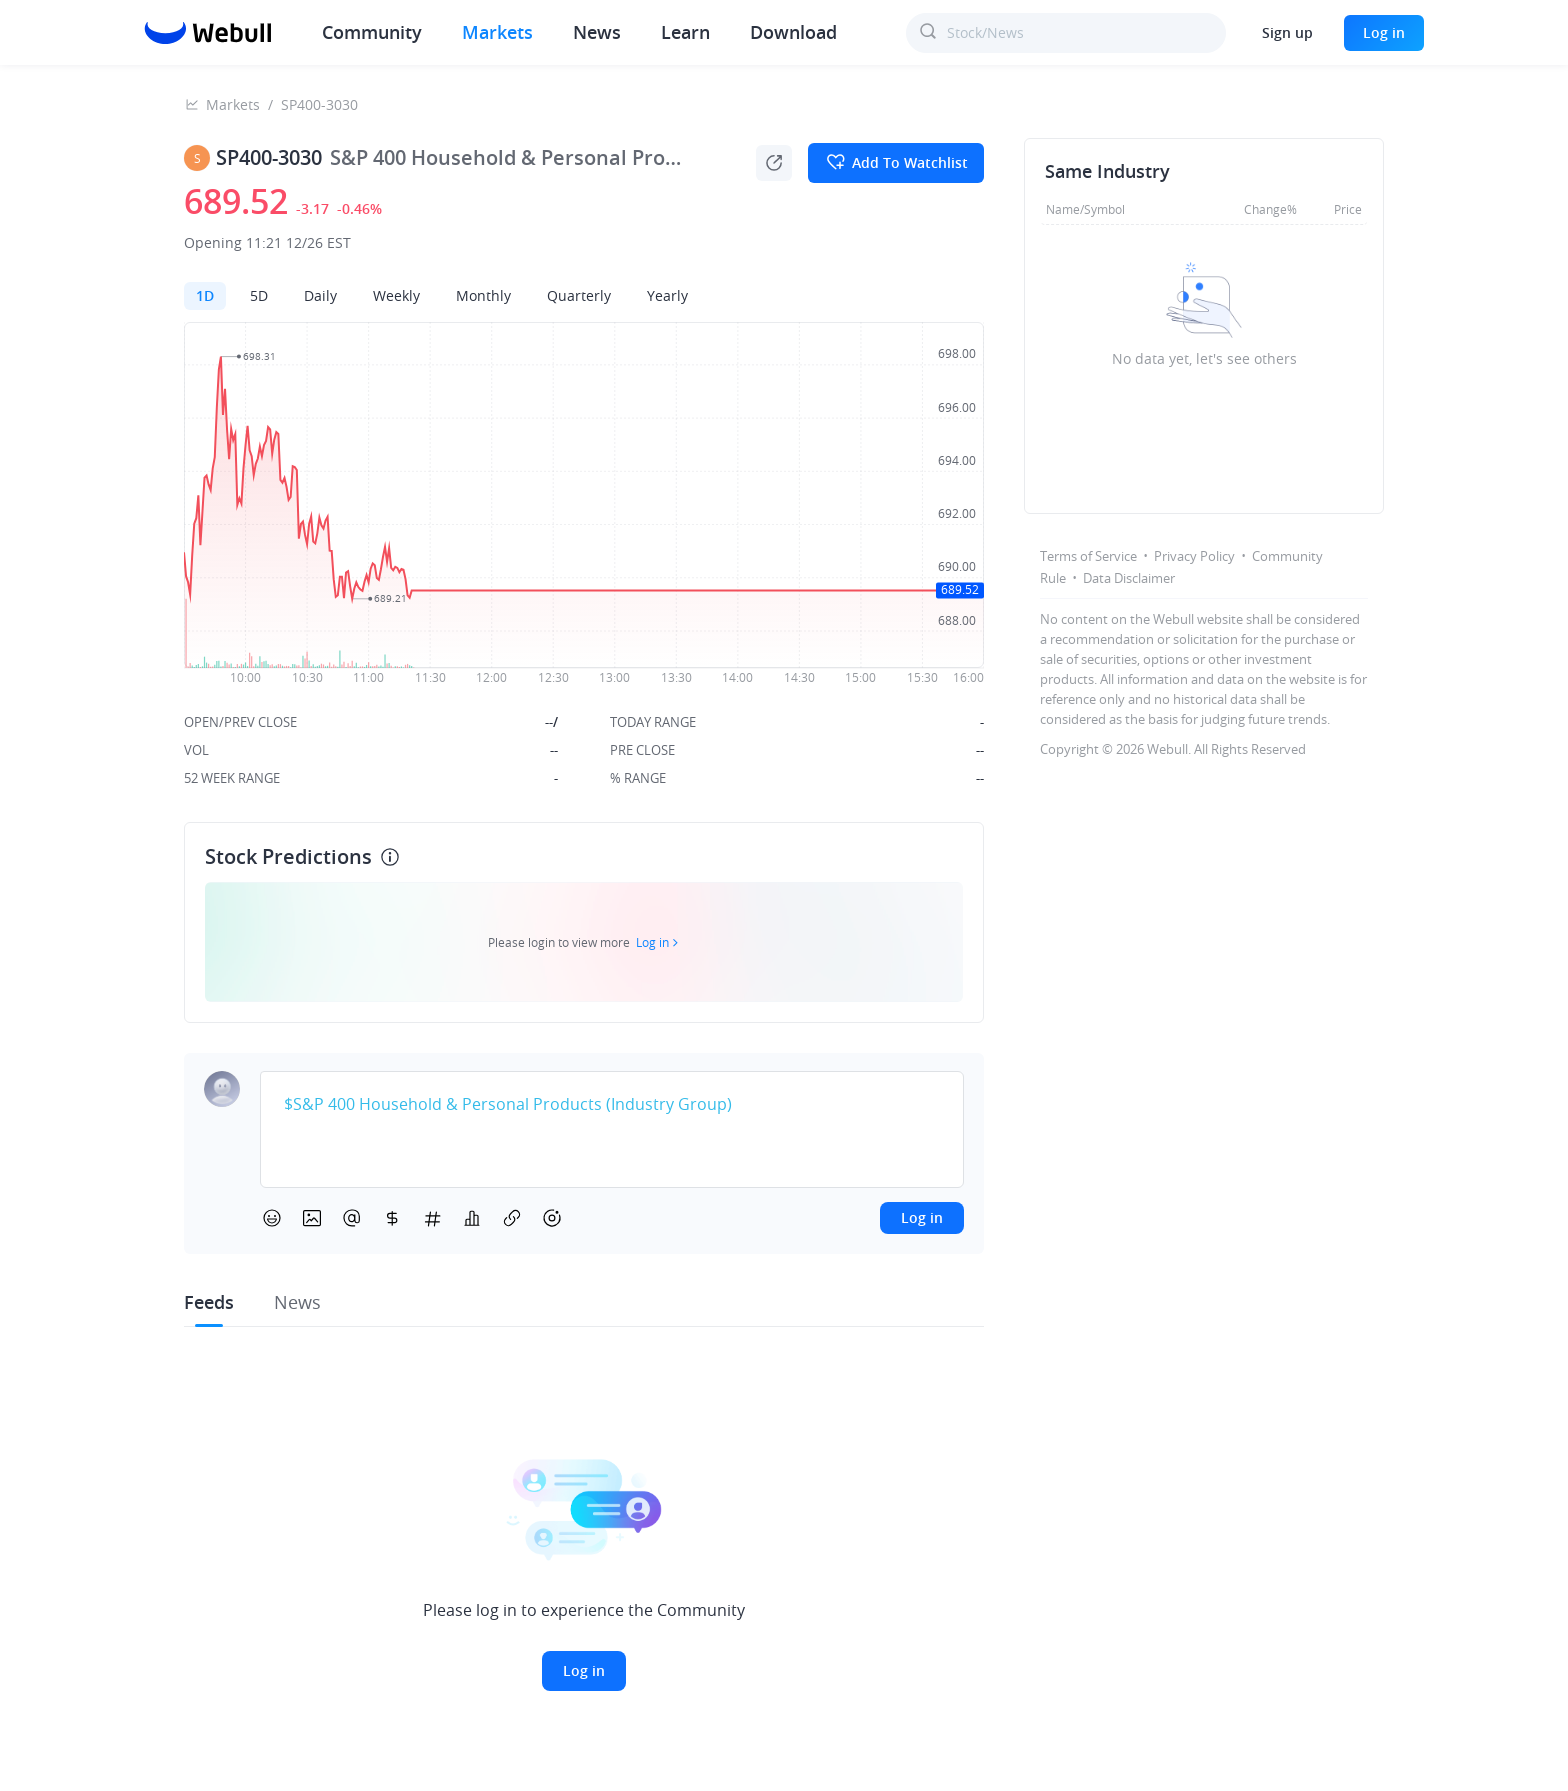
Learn (685, 32)
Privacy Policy (1194, 556)
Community (372, 32)
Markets (497, 32)
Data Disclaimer (1129, 578)
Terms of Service (1088, 556)
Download (793, 32)
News (597, 32)
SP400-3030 (319, 104)
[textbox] (612, 1105)
